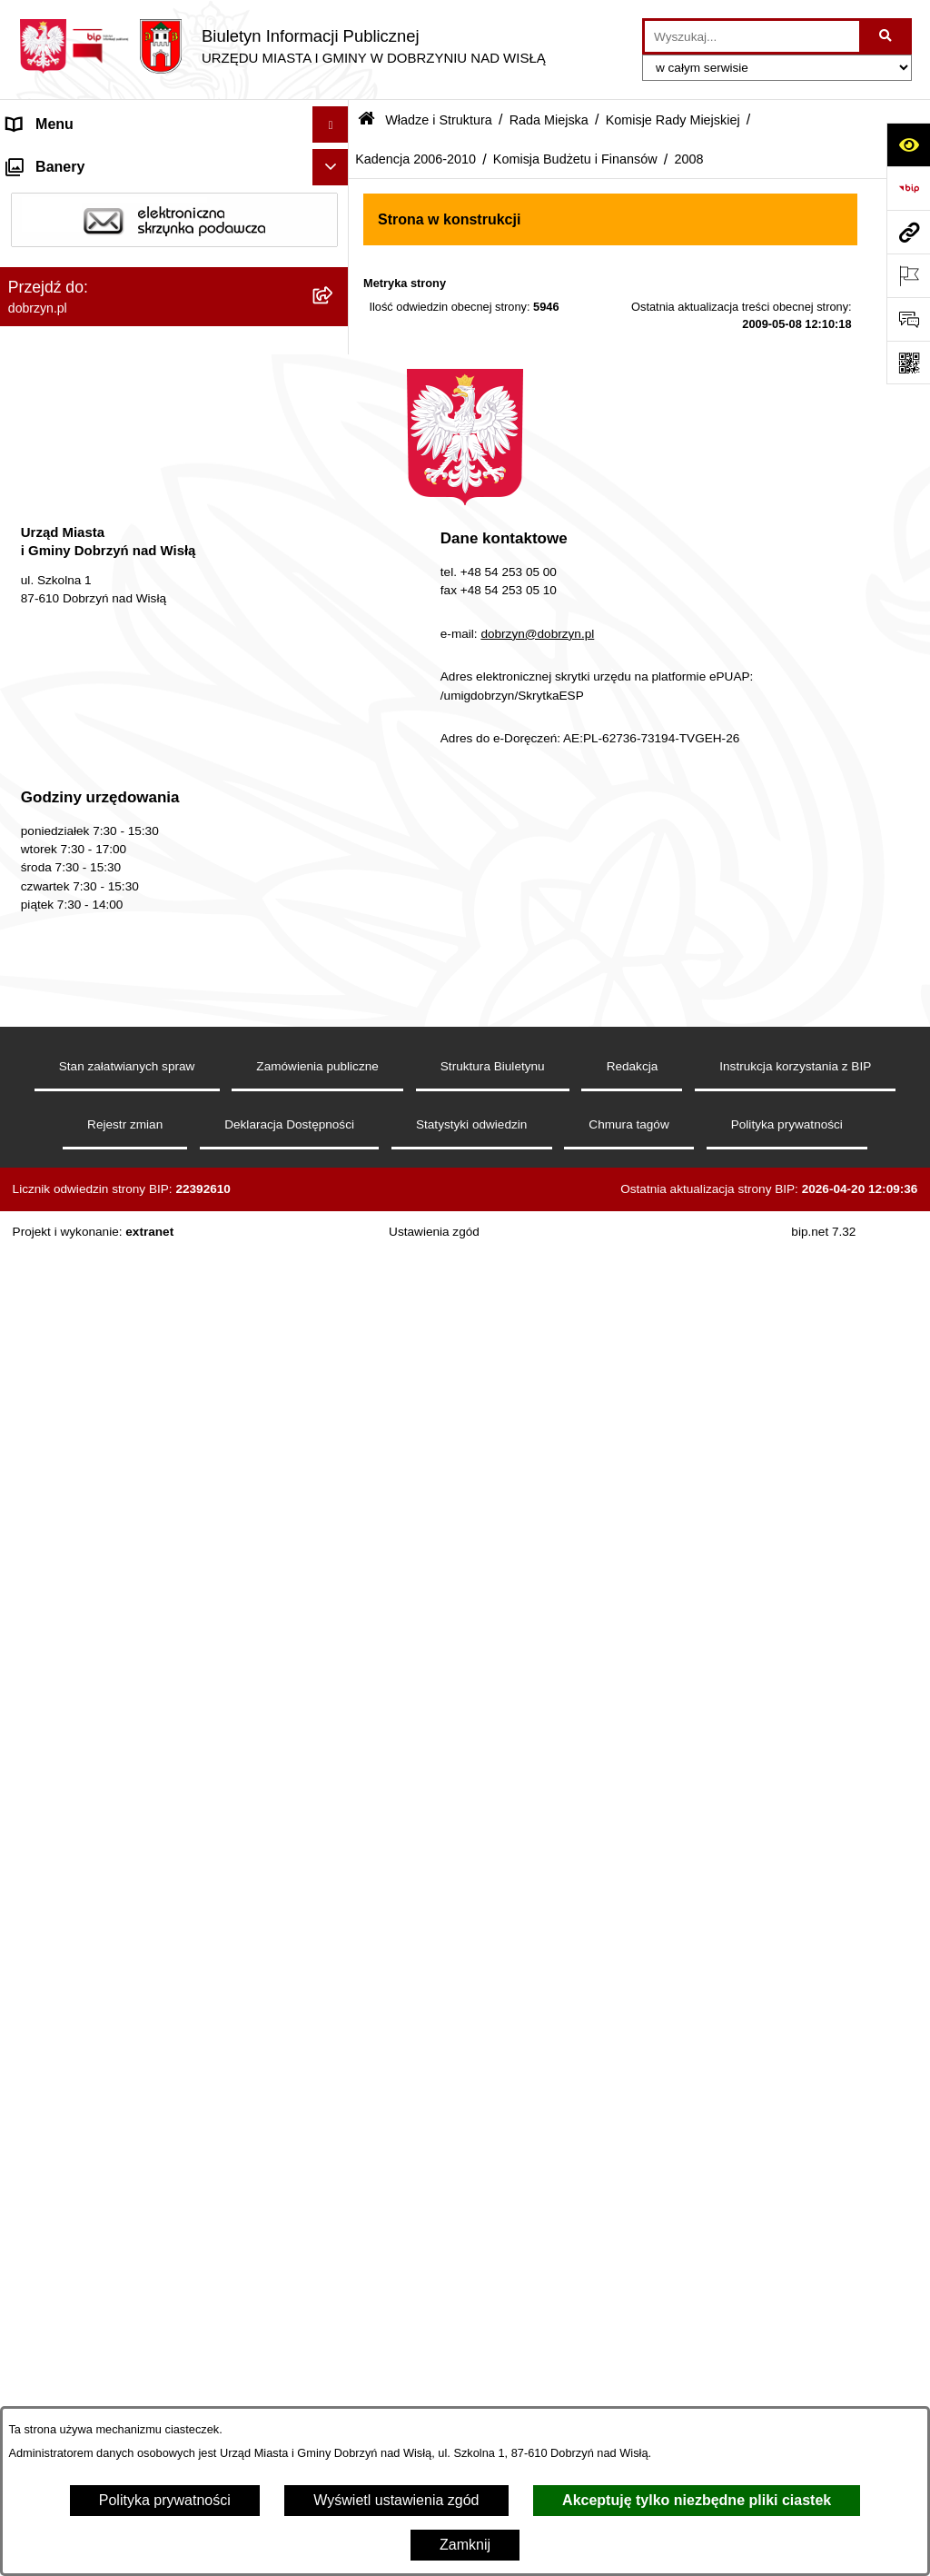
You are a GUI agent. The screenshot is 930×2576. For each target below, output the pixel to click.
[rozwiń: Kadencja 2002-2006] (334, 1394)
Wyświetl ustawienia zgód (396, 2500)
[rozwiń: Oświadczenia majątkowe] (334, 1908)
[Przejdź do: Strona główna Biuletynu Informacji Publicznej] (366, 120)
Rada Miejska (549, 120)
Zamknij (465, 2544)
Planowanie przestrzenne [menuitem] (89, 2402)
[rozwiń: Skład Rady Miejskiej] (334, 1442)
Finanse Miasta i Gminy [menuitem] (83, 1980)
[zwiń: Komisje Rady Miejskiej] (334, 414)
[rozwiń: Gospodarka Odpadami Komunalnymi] (334, 2294)
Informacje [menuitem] (41, 2147)
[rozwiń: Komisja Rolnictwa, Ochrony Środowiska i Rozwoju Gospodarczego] (334, 821)
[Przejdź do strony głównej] (282, 46)
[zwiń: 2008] (334, 1057)
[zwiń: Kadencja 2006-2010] (334, 654)
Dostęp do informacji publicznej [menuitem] (107, 233)
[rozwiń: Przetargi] (334, 1945)
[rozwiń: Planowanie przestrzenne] (334, 2403)
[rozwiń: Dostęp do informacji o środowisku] (334, 2330)
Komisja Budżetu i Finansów (575, 159)
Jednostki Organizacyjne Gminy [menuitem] (109, 1682)
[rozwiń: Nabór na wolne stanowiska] (334, 2017)
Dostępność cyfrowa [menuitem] (72, 196)
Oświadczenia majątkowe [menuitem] (89, 1907)
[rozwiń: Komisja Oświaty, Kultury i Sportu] (334, 912)
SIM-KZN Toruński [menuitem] (66, 2220)
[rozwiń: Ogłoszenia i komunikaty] (334, 1872)
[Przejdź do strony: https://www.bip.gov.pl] (908, 188)
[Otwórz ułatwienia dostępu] (908, 144)
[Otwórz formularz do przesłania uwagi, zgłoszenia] (908, 319)
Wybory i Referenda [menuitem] (71, 2053)
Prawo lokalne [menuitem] (53, 1718)
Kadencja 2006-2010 (415, 159)
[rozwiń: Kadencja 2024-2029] (334, 462)
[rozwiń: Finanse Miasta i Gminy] (334, 1981)
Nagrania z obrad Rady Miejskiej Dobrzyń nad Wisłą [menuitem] (155, 1766)
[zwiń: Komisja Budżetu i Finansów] (334, 961)
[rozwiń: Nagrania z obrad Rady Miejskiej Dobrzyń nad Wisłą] (334, 1756)
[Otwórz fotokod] (908, 362)
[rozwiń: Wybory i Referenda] (334, 2054)
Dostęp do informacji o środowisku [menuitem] (118, 2329)
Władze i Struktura (438, 120)
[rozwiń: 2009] (334, 1009)
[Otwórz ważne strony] (908, 275)
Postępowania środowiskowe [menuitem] (100, 2365)
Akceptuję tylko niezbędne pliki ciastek (696, 2500)
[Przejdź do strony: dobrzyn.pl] (908, 232)
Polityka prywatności (165, 2500)
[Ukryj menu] (330, 124)
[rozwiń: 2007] (334, 1346)
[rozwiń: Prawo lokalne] (334, 1719)
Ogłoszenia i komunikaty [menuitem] (85, 1871)
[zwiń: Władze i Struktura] (334, 270)
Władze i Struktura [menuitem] (66, 269)
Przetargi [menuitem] (36, 1944)
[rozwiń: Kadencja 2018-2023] (334, 510)
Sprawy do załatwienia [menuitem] (79, 2256)
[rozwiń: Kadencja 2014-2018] (334, 558)
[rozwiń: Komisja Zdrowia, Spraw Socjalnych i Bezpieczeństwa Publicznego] (334, 751)
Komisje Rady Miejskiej (673, 120)
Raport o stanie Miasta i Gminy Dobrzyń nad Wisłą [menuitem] (149, 1824)
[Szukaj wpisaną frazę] (887, 36)
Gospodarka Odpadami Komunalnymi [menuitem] (128, 2293)
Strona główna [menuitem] (53, 160)
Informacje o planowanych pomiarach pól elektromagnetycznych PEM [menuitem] (139, 2100)
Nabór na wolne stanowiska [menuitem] (96, 2016)
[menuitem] (174, 317)
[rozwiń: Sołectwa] (334, 1587)
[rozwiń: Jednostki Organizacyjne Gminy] (334, 1683)
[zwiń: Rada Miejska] (334, 365)
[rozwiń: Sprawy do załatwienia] (334, 2257)
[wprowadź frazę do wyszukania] (752, 36)
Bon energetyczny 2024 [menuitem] (83, 2184)
